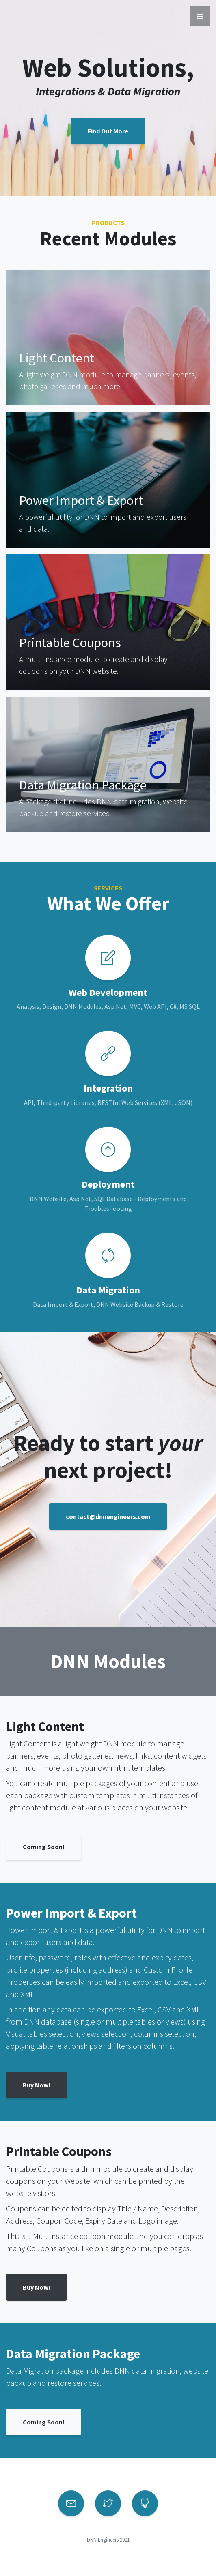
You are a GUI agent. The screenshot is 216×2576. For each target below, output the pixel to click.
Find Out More (108, 131)
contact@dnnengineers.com (108, 1516)
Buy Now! (36, 2085)
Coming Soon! (44, 1846)
